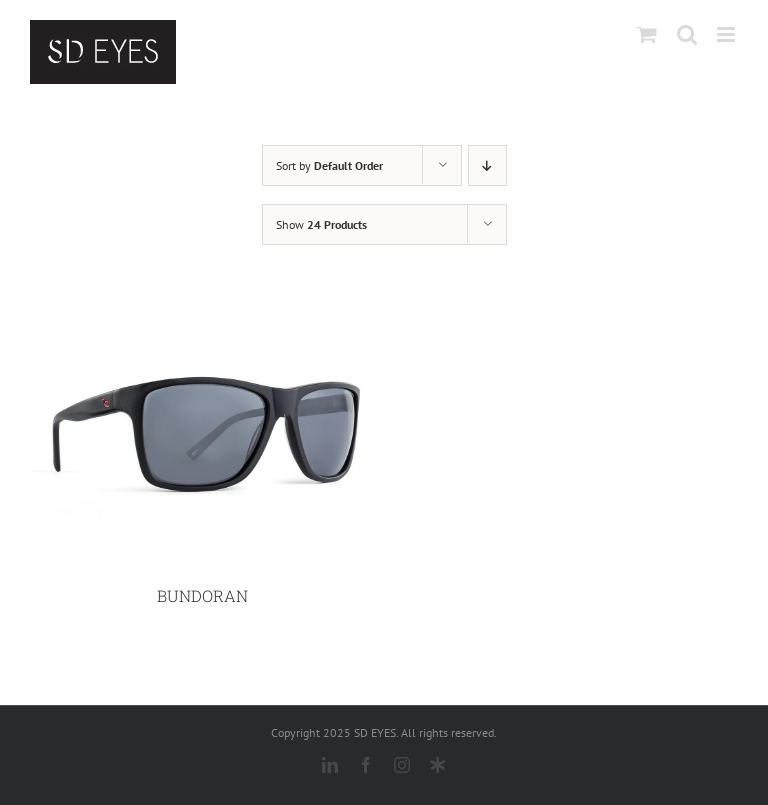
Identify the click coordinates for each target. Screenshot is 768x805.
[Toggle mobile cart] (647, 34)
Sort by (329, 165)
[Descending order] (487, 165)
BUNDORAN (202, 595)
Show (321, 224)
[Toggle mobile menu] (727, 34)
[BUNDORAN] (202, 312)
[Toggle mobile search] (687, 34)
